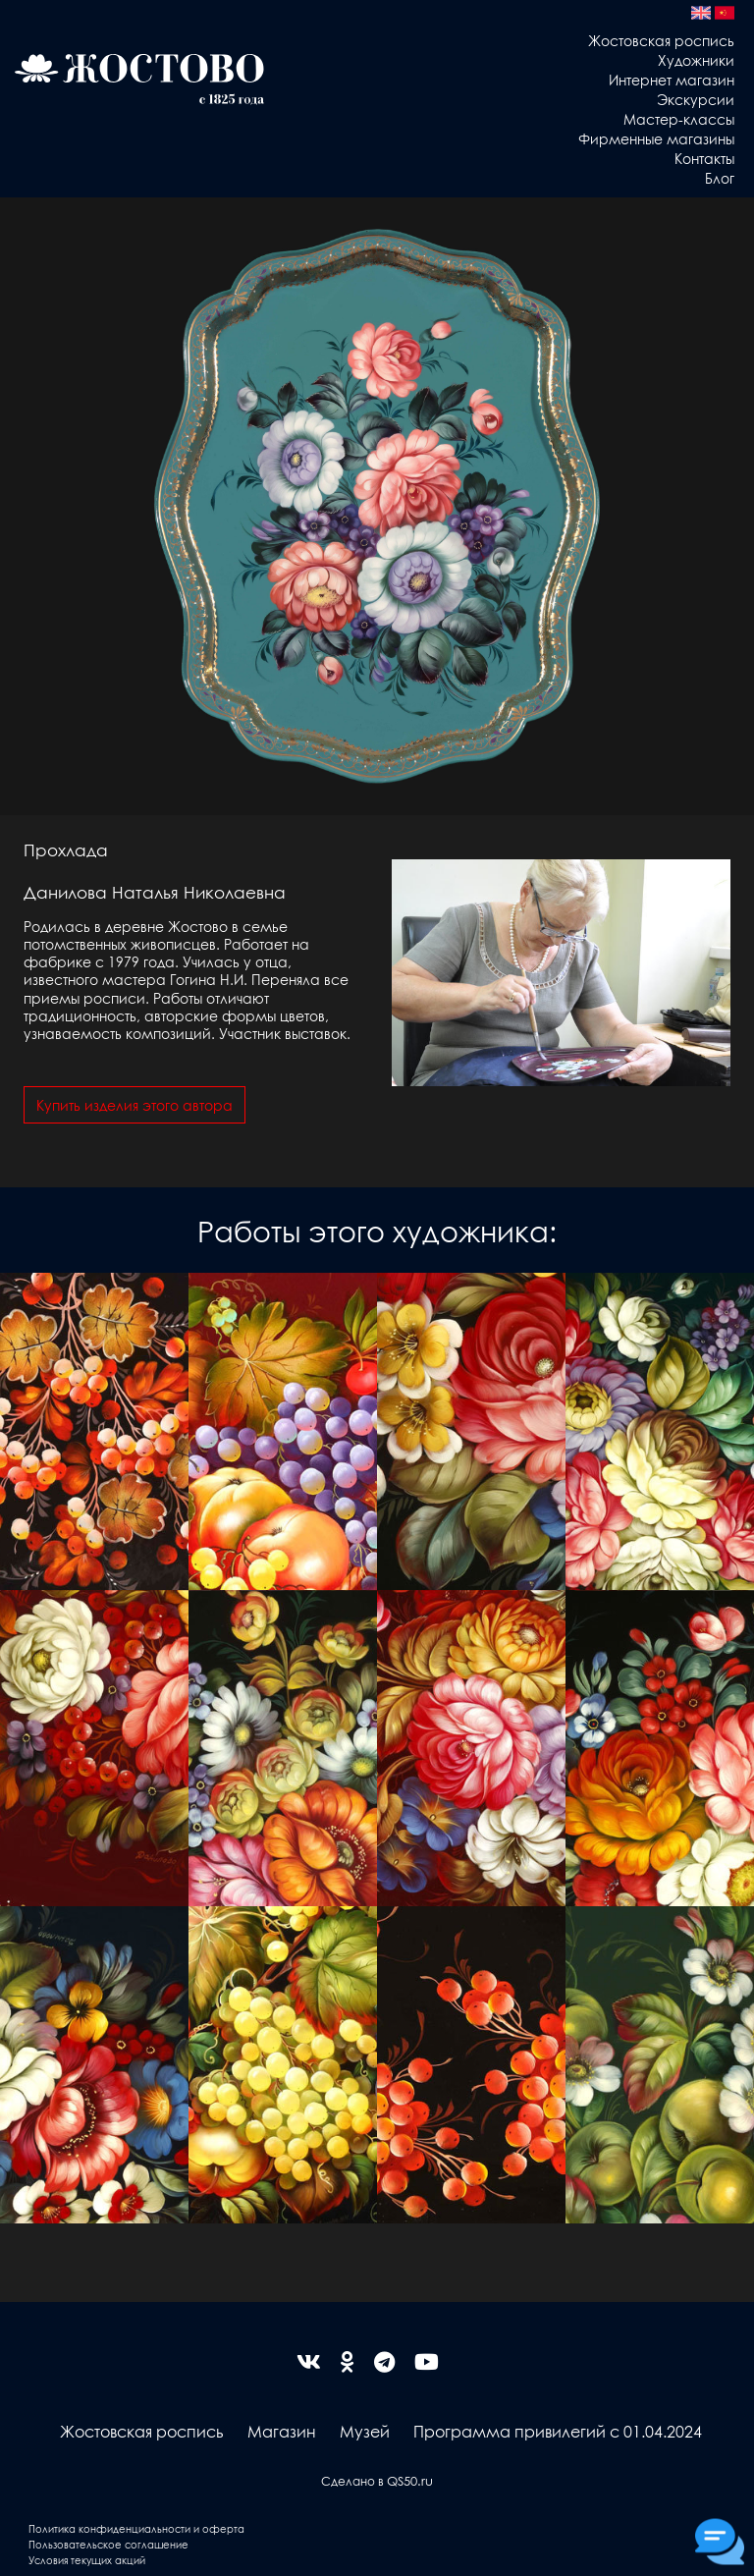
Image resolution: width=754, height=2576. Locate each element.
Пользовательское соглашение (108, 2544)
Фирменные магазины (656, 138)
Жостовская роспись (661, 40)
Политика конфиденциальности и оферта (136, 2528)
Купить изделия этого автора (134, 1105)
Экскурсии (695, 99)
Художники (696, 60)
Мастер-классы (678, 119)
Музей (365, 2431)
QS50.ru (410, 2480)
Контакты (704, 158)
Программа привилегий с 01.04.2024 (557, 2431)
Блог (719, 178)
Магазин (281, 2431)
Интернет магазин (671, 79)
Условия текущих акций (86, 2559)
